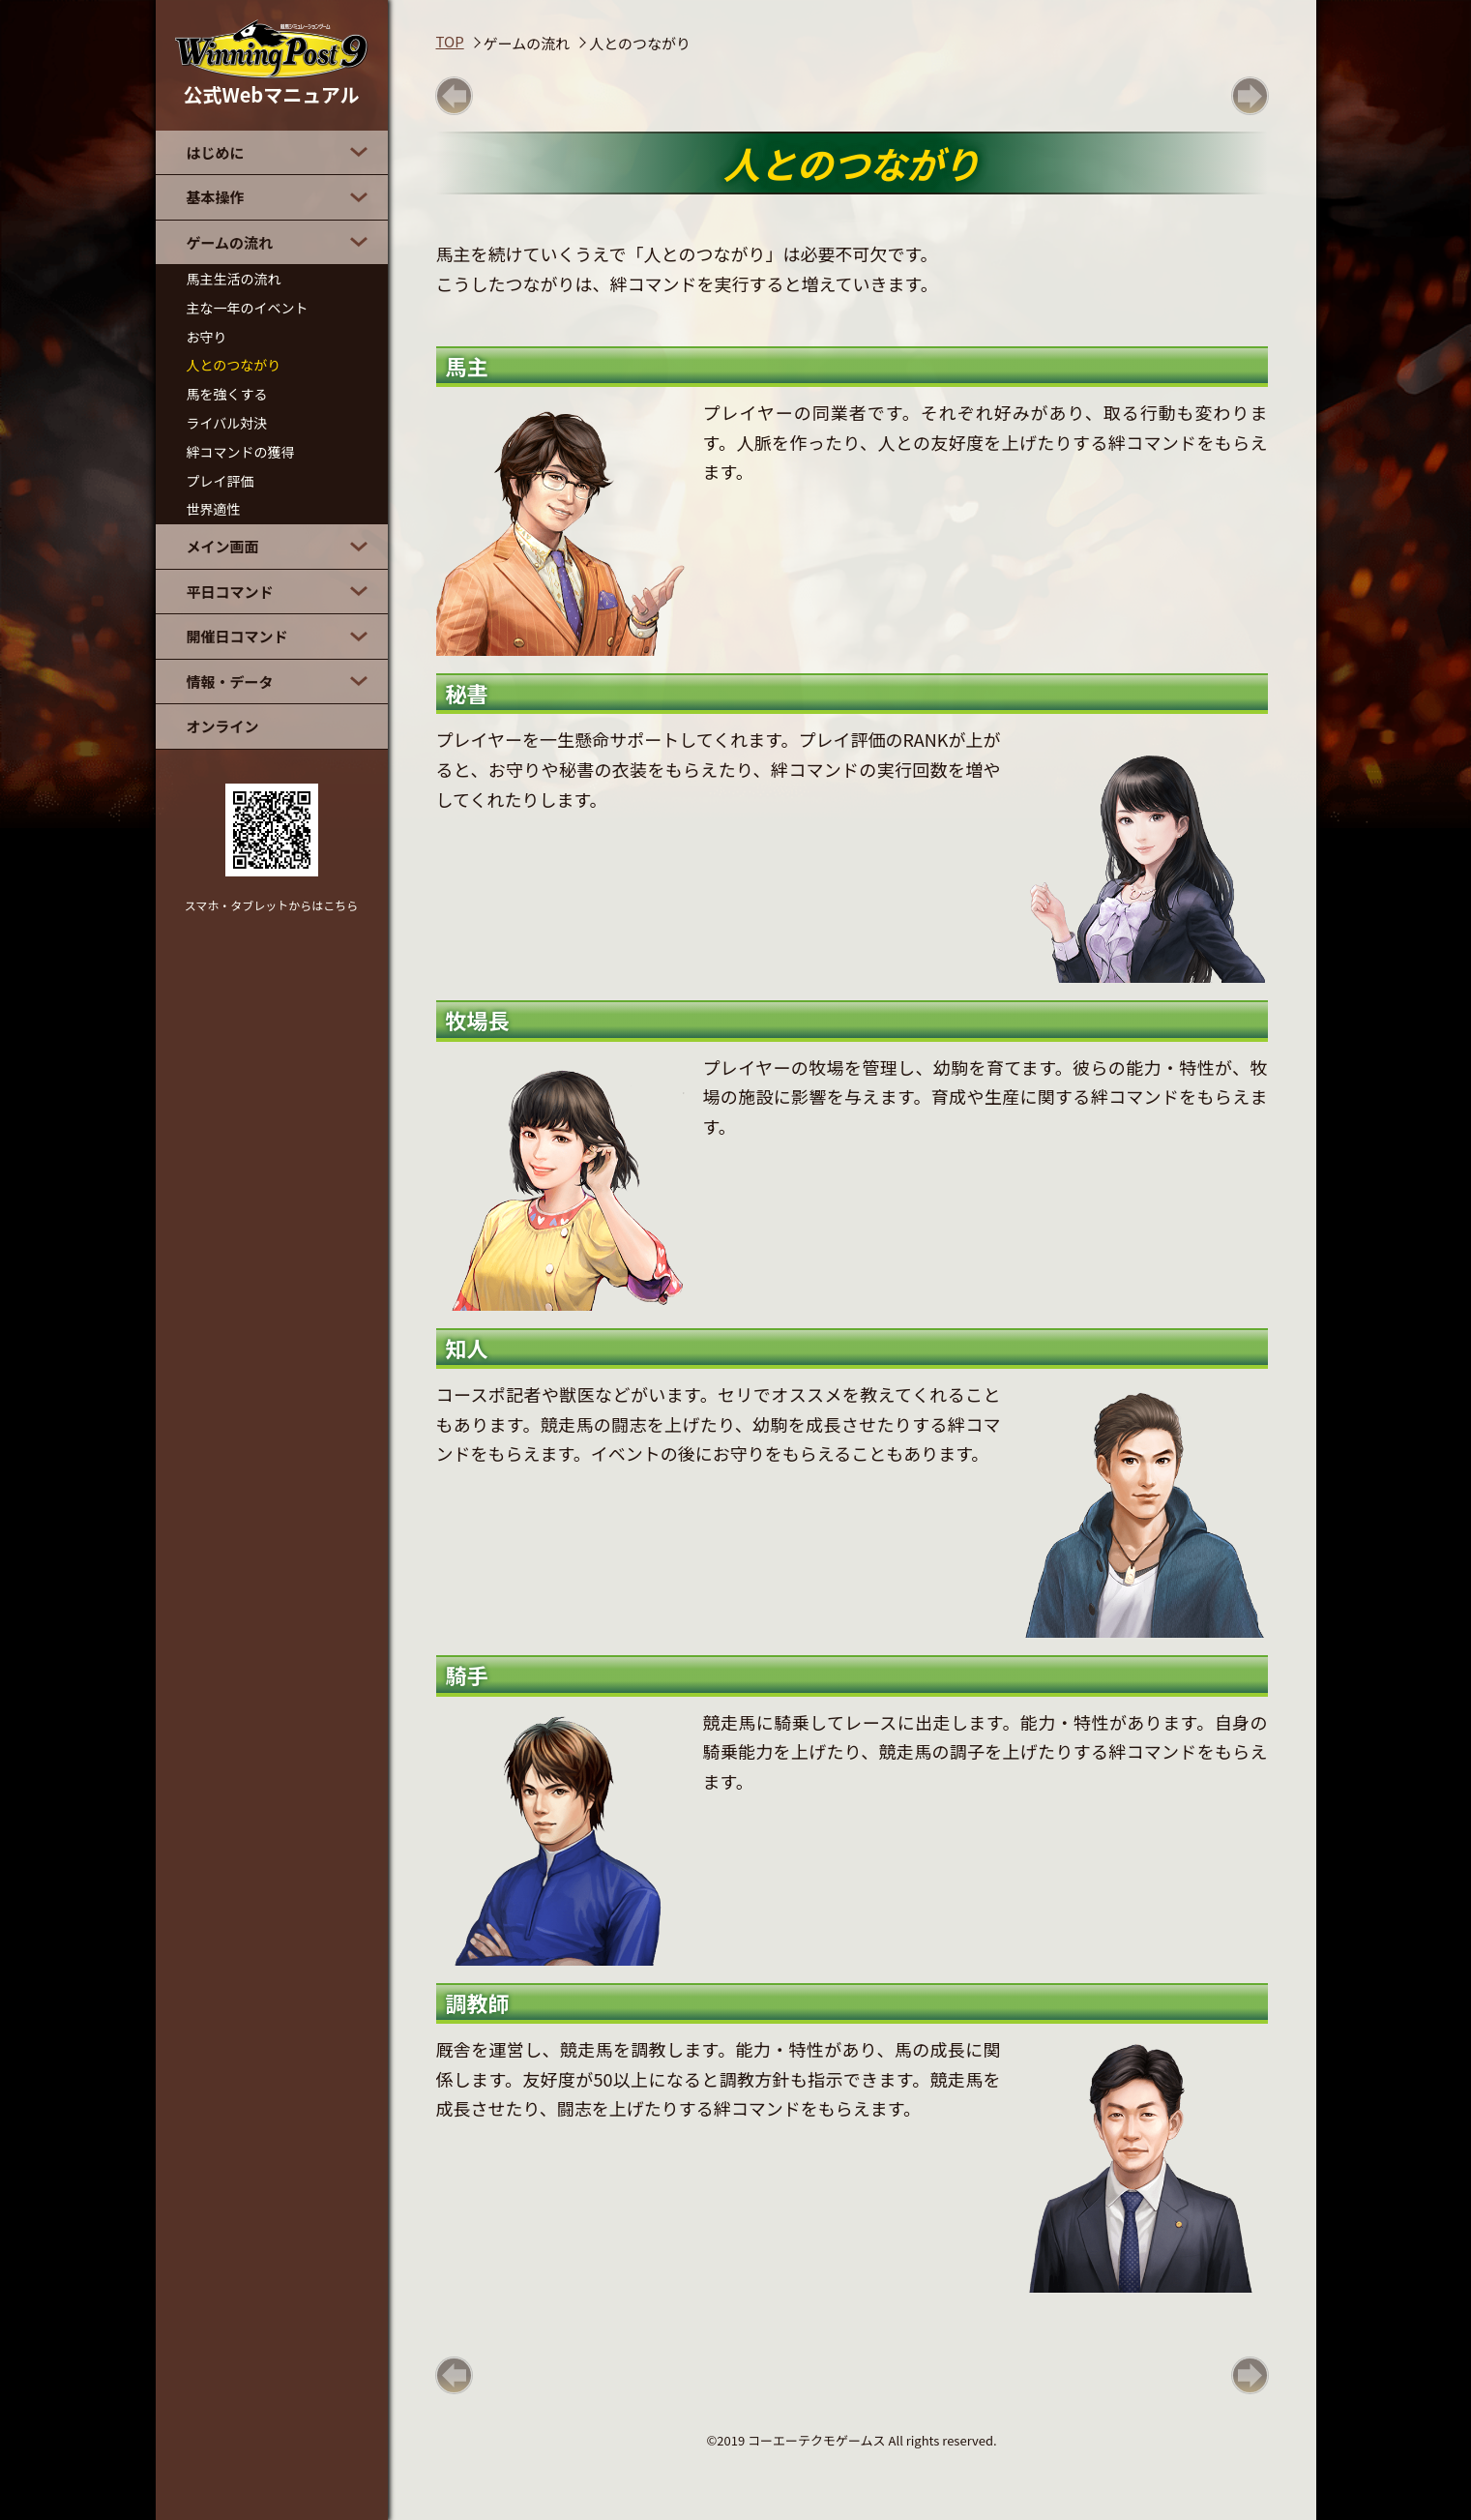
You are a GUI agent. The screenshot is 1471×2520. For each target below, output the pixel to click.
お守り (207, 336)
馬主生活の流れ (234, 278)
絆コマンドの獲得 (241, 451)
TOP (450, 41)
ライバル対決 (227, 422)
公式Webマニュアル (271, 63)
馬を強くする (227, 393)
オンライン (223, 726)
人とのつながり (234, 364)
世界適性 (214, 509)
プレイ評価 (220, 480)
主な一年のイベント (248, 307)
